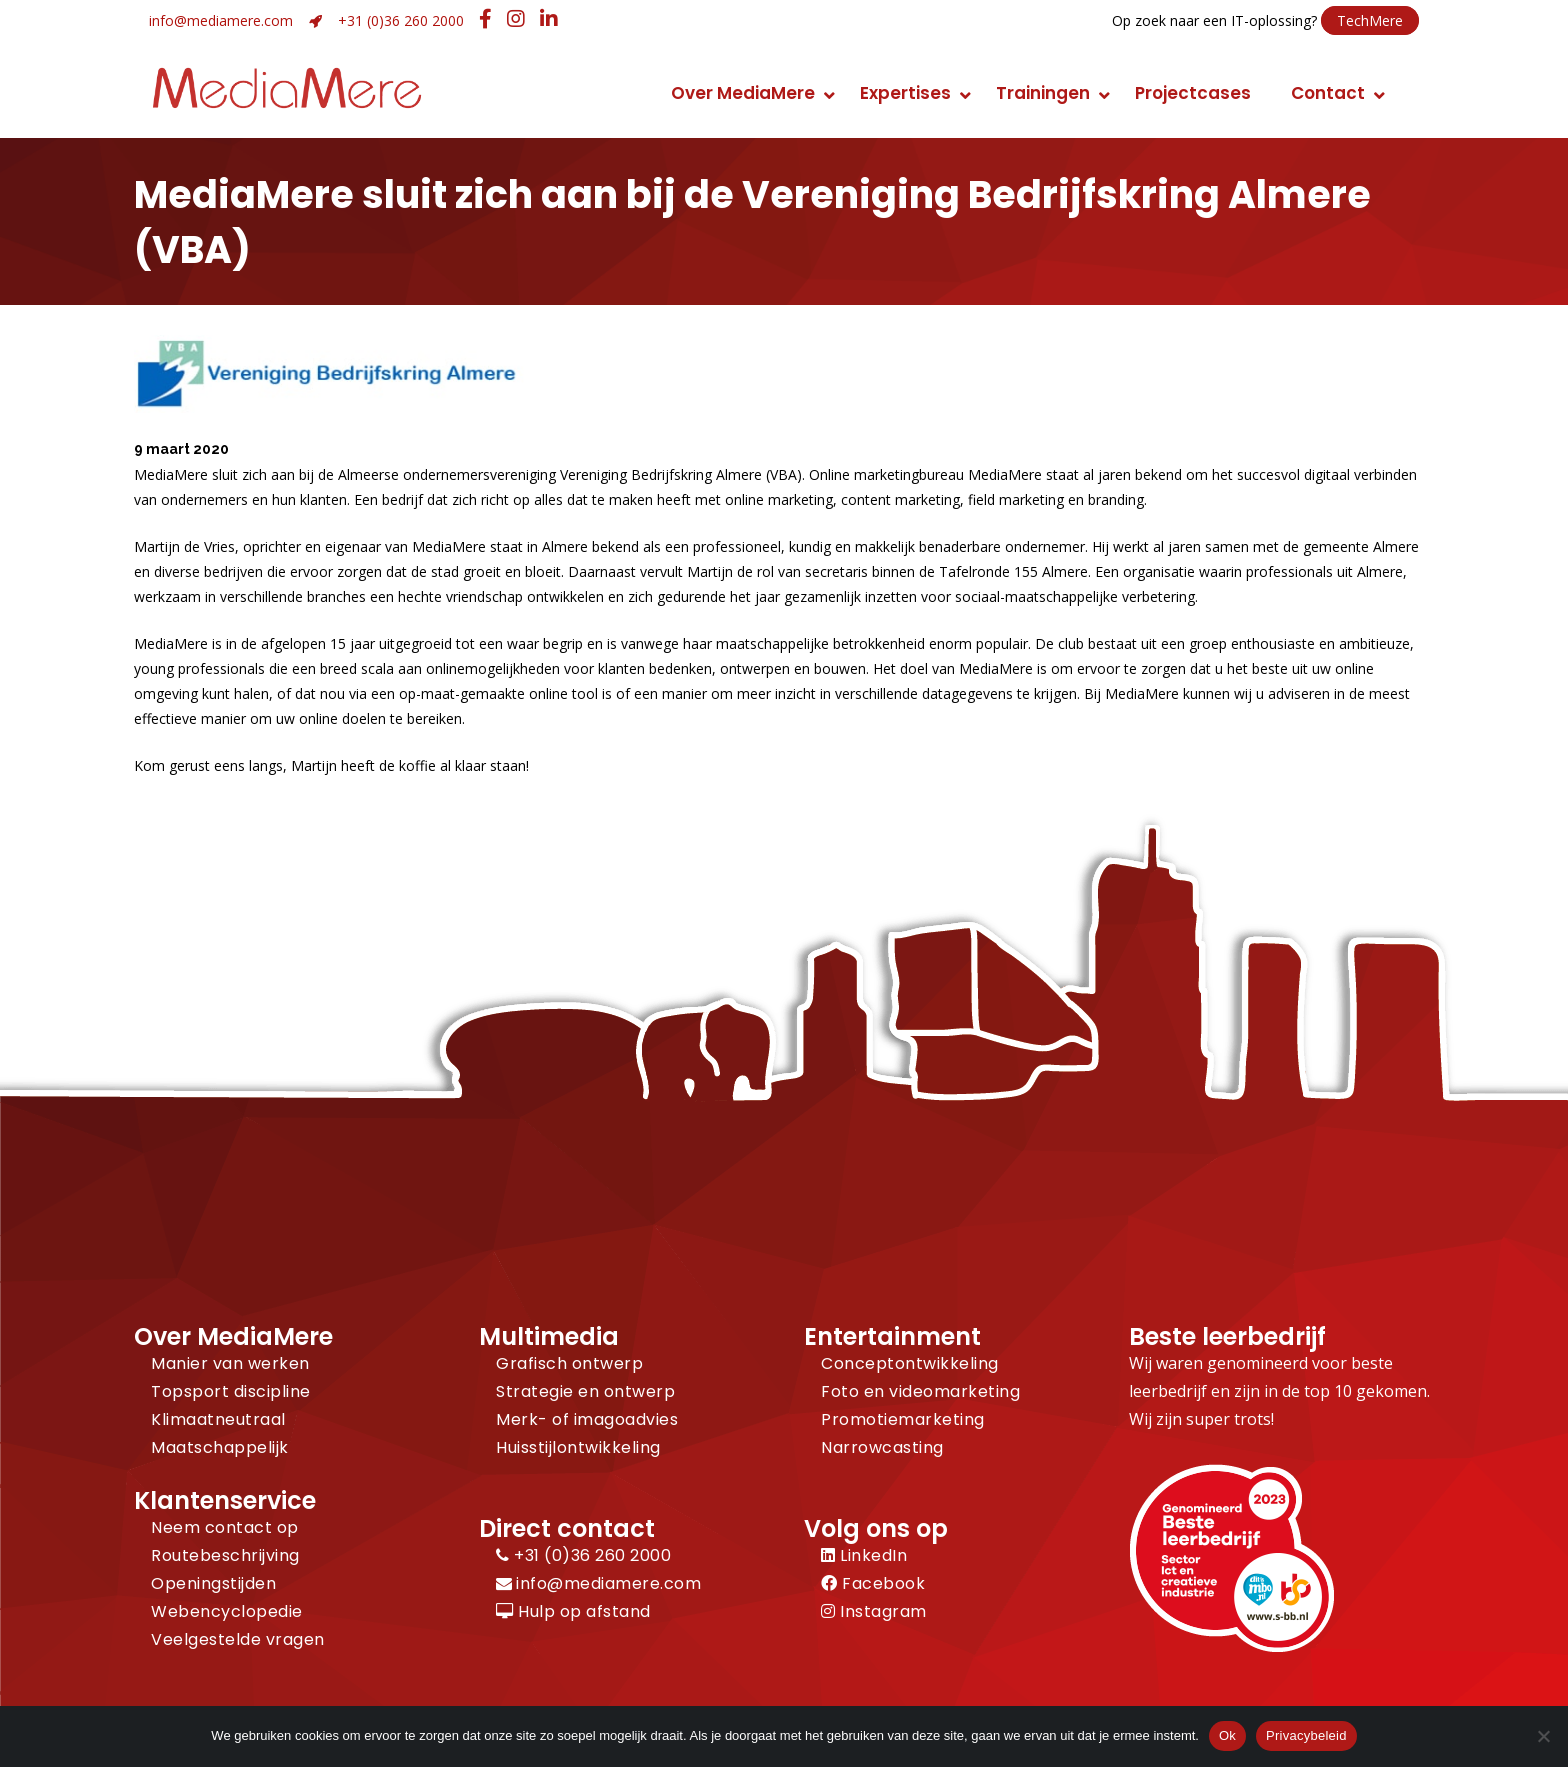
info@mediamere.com (221, 20)
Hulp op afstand (573, 1611)
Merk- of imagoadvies (587, 1419)
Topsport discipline (231, 1391)
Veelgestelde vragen (238, 1639)
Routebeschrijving (225, 1555)
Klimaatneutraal (218, 1419)
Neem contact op (225, 1527)
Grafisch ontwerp (569, 1363)
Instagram (874, 1611)
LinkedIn (864, 1555)
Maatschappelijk (220, 1447)
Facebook (873, 1583)
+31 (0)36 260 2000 (401, 20)
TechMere (1370, 20)
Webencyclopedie (227, 1611)
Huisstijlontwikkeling (578, 1447)
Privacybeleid (1306, 1735)
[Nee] (1543, 1736)
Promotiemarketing (903, 1419)
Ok (1227, 1735)
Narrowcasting (882, 1447)
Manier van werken (230, 1363)
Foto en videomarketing (920, 1391)
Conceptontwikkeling (910, 1363)
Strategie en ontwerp (585, 1391)
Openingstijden (213, 1583)
